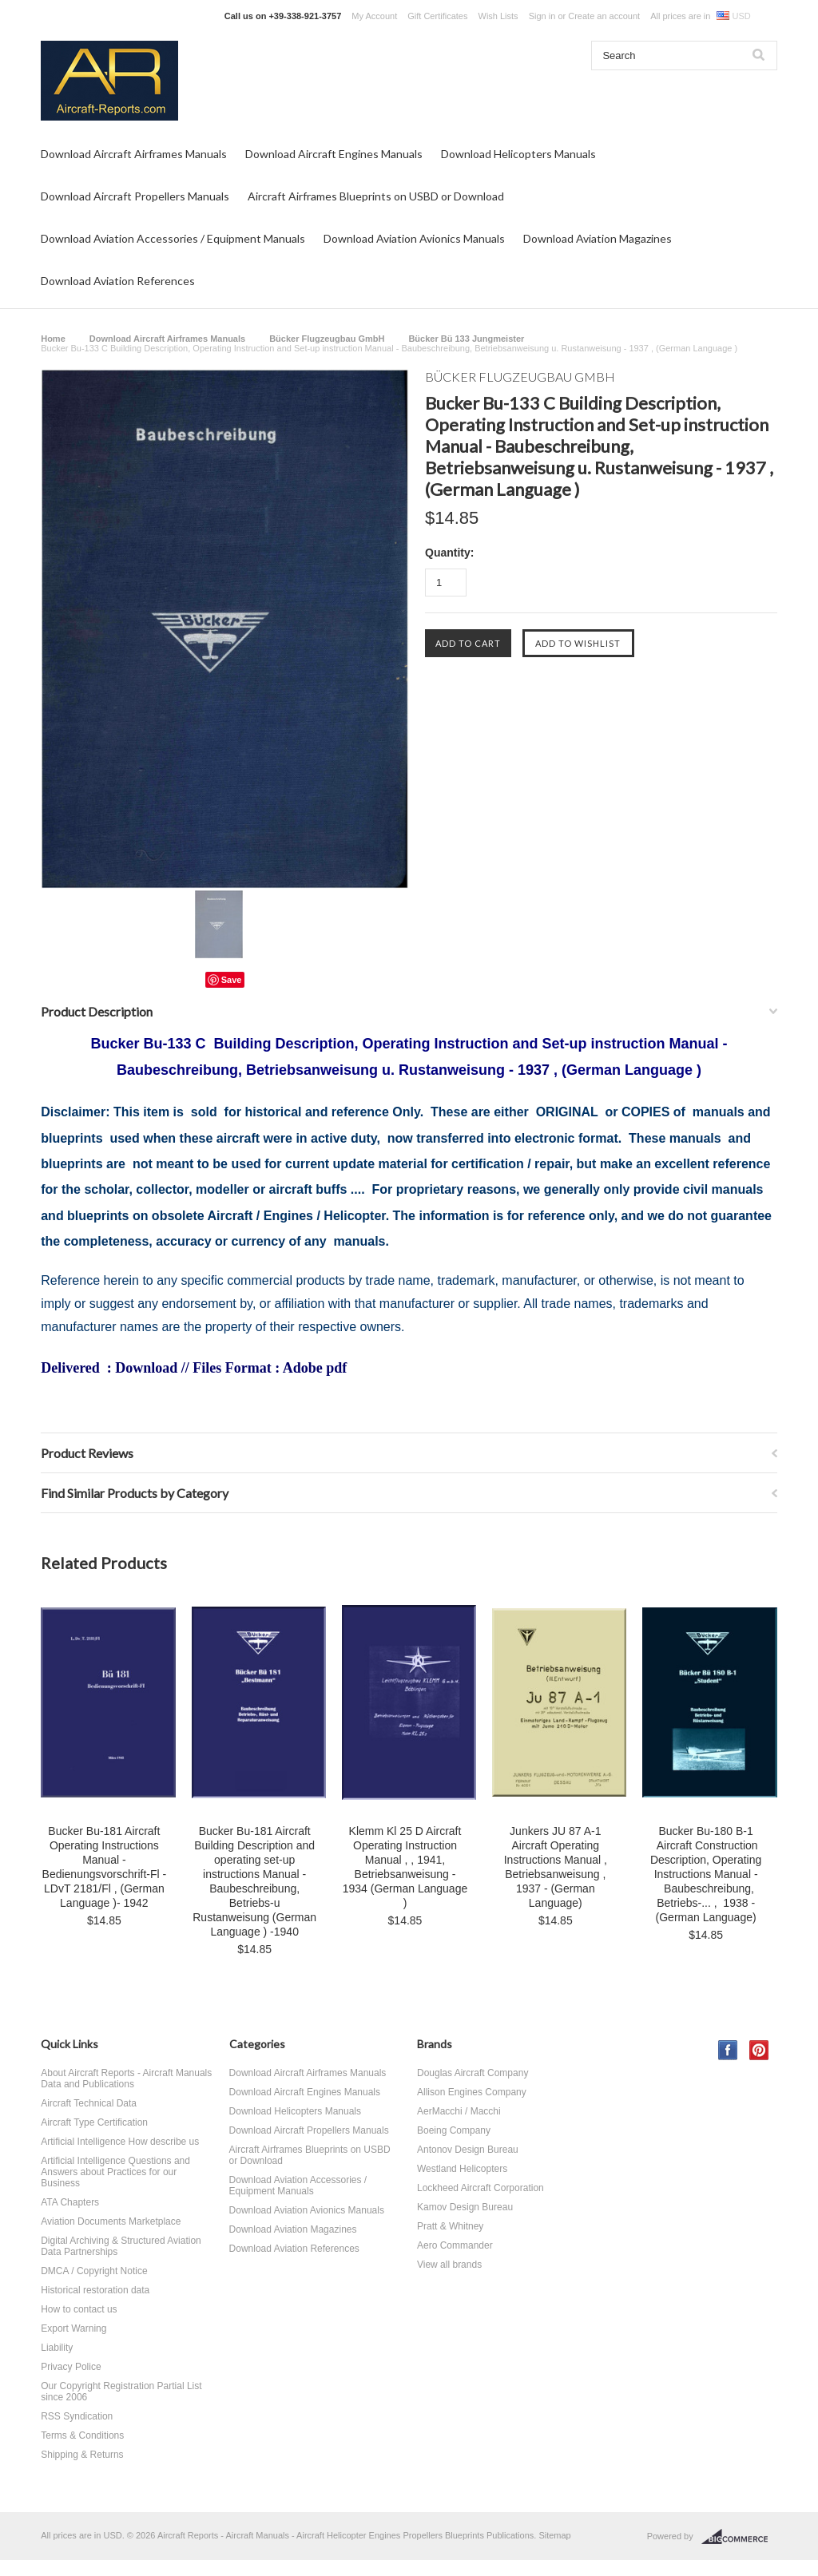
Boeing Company (453, 2130)
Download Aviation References (118, 280)
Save (231, 980)
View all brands (449, 2264)
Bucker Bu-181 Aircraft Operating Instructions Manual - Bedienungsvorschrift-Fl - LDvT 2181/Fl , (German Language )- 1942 (104, 1867)
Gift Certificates (437, 16)
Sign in (542, 16)
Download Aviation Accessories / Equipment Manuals (173, 238)
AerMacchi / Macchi (459, 2111)
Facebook (728, 2050)
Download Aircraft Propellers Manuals (135, 196)
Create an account (604, 16)
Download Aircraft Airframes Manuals (134, 154)
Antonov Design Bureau (467, 2149)
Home (53, 338)
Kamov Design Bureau (465, 2207)
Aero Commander (455, 2245)
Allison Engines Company (471, 2092)
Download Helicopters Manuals (518, 154)
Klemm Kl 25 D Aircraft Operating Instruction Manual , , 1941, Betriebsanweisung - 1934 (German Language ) (405, 1867)
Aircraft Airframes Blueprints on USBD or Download (376, 196)
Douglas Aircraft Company (472, 2073)
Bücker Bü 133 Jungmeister (466, 338)
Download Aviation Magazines (597, 238)
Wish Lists (498, 16)
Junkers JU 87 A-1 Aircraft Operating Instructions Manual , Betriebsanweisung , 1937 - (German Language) (555, 1867)
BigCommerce (739, 2537)
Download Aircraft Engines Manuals (334, 154)
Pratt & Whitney (450, 2226)
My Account (374, 16)
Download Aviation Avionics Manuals (414, 238)
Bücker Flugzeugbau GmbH (326, 338)
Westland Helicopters (462, 2168)
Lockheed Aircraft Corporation (480, 2188)
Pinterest (759, 2050)
